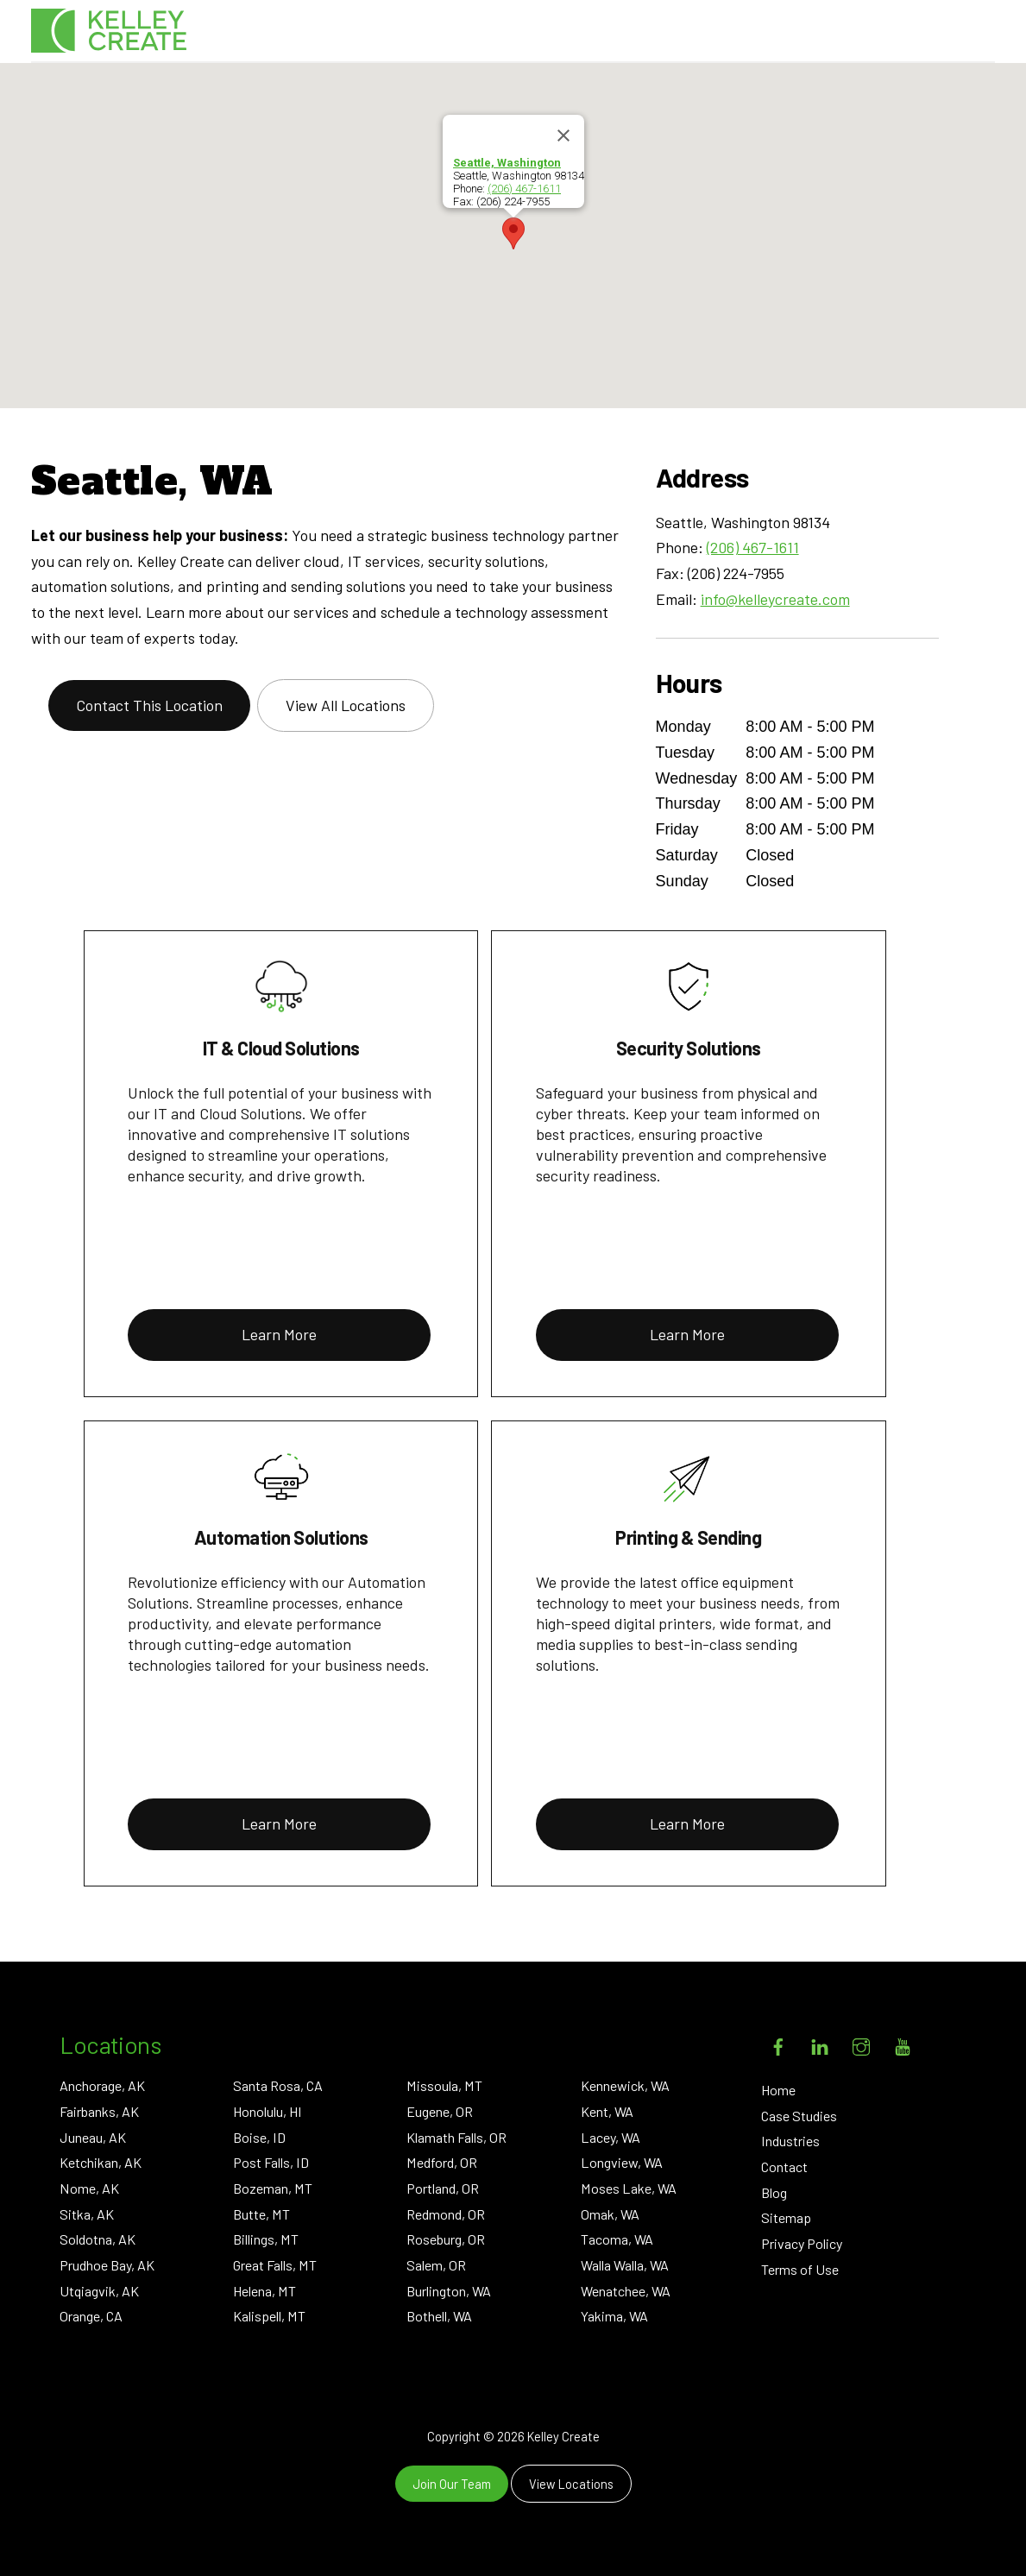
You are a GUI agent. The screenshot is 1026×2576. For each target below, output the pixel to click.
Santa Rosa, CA (278, 2085)
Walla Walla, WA (625, 2265)
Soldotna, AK (97, 2239)
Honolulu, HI (267, 2111)
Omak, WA (610, 2214)
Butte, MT (261, 2214)
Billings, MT (266, 2239)
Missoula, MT (444, 2085)
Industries (790, 2140)
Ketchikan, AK (101, 2162)
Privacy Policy (801, 2243)
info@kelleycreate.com (775, 598)
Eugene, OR (439, 2111)
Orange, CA (91, 2316)
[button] (513, 233)
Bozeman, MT (272, 2188)
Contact (784, 2166)
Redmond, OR (445, 2214)
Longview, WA (622, 2162)
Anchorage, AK (102, 2085)
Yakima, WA (614, 2316)
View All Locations (346, 705)
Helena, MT (264, 2291)
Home (778, 2090)
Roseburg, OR (445, 2239)
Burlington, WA (448, 2291)
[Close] (563, 135)
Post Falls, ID (271, 2162)
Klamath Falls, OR (456, 2137)
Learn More (279, 1334)
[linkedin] (820, 2043)
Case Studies (799, 2115)
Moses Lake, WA (629, 2188)
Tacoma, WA (617, 2239)
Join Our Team (451, 2483)
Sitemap (786, 2217)
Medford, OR (441, 2162)
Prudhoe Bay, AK (107, 2265)
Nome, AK (89, 2188)
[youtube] (902, 2043)
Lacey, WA (610, 2137)
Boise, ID (259, 2137)
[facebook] (778, 2043)
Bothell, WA (439, 2316)
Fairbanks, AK (99, 2111)
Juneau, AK (93, 2137)
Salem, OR (436, 2265)
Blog (774, 2192)
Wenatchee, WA (625, 2291)
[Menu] (967, 34)
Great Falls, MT (275, 2265)
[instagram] (861, 2043)
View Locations (571, 2483)
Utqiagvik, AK (99, 2291)
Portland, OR (442, 2188)
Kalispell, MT (269, 2316)
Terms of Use (800, 2269)
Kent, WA (607, 2111)
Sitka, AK (87, 2214)
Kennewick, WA (625, 2085)
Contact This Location (149, 705)
